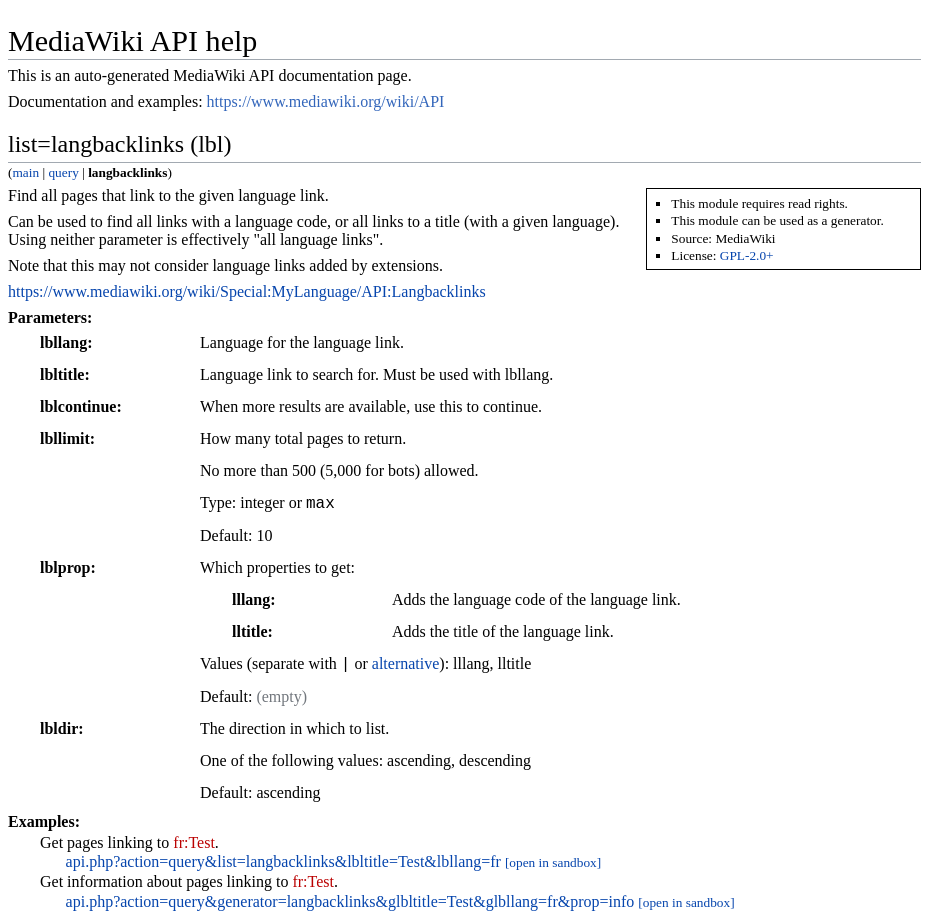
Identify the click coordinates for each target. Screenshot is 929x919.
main (25, 172)
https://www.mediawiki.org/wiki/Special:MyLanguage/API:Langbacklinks (247, 291)
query (63, 172)
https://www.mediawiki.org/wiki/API (326, 101)
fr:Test (194, 842)
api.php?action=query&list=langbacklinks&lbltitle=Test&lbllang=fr (283, 861)
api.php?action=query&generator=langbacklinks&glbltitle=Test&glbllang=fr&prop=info (350, 901)
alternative (406, 664)
